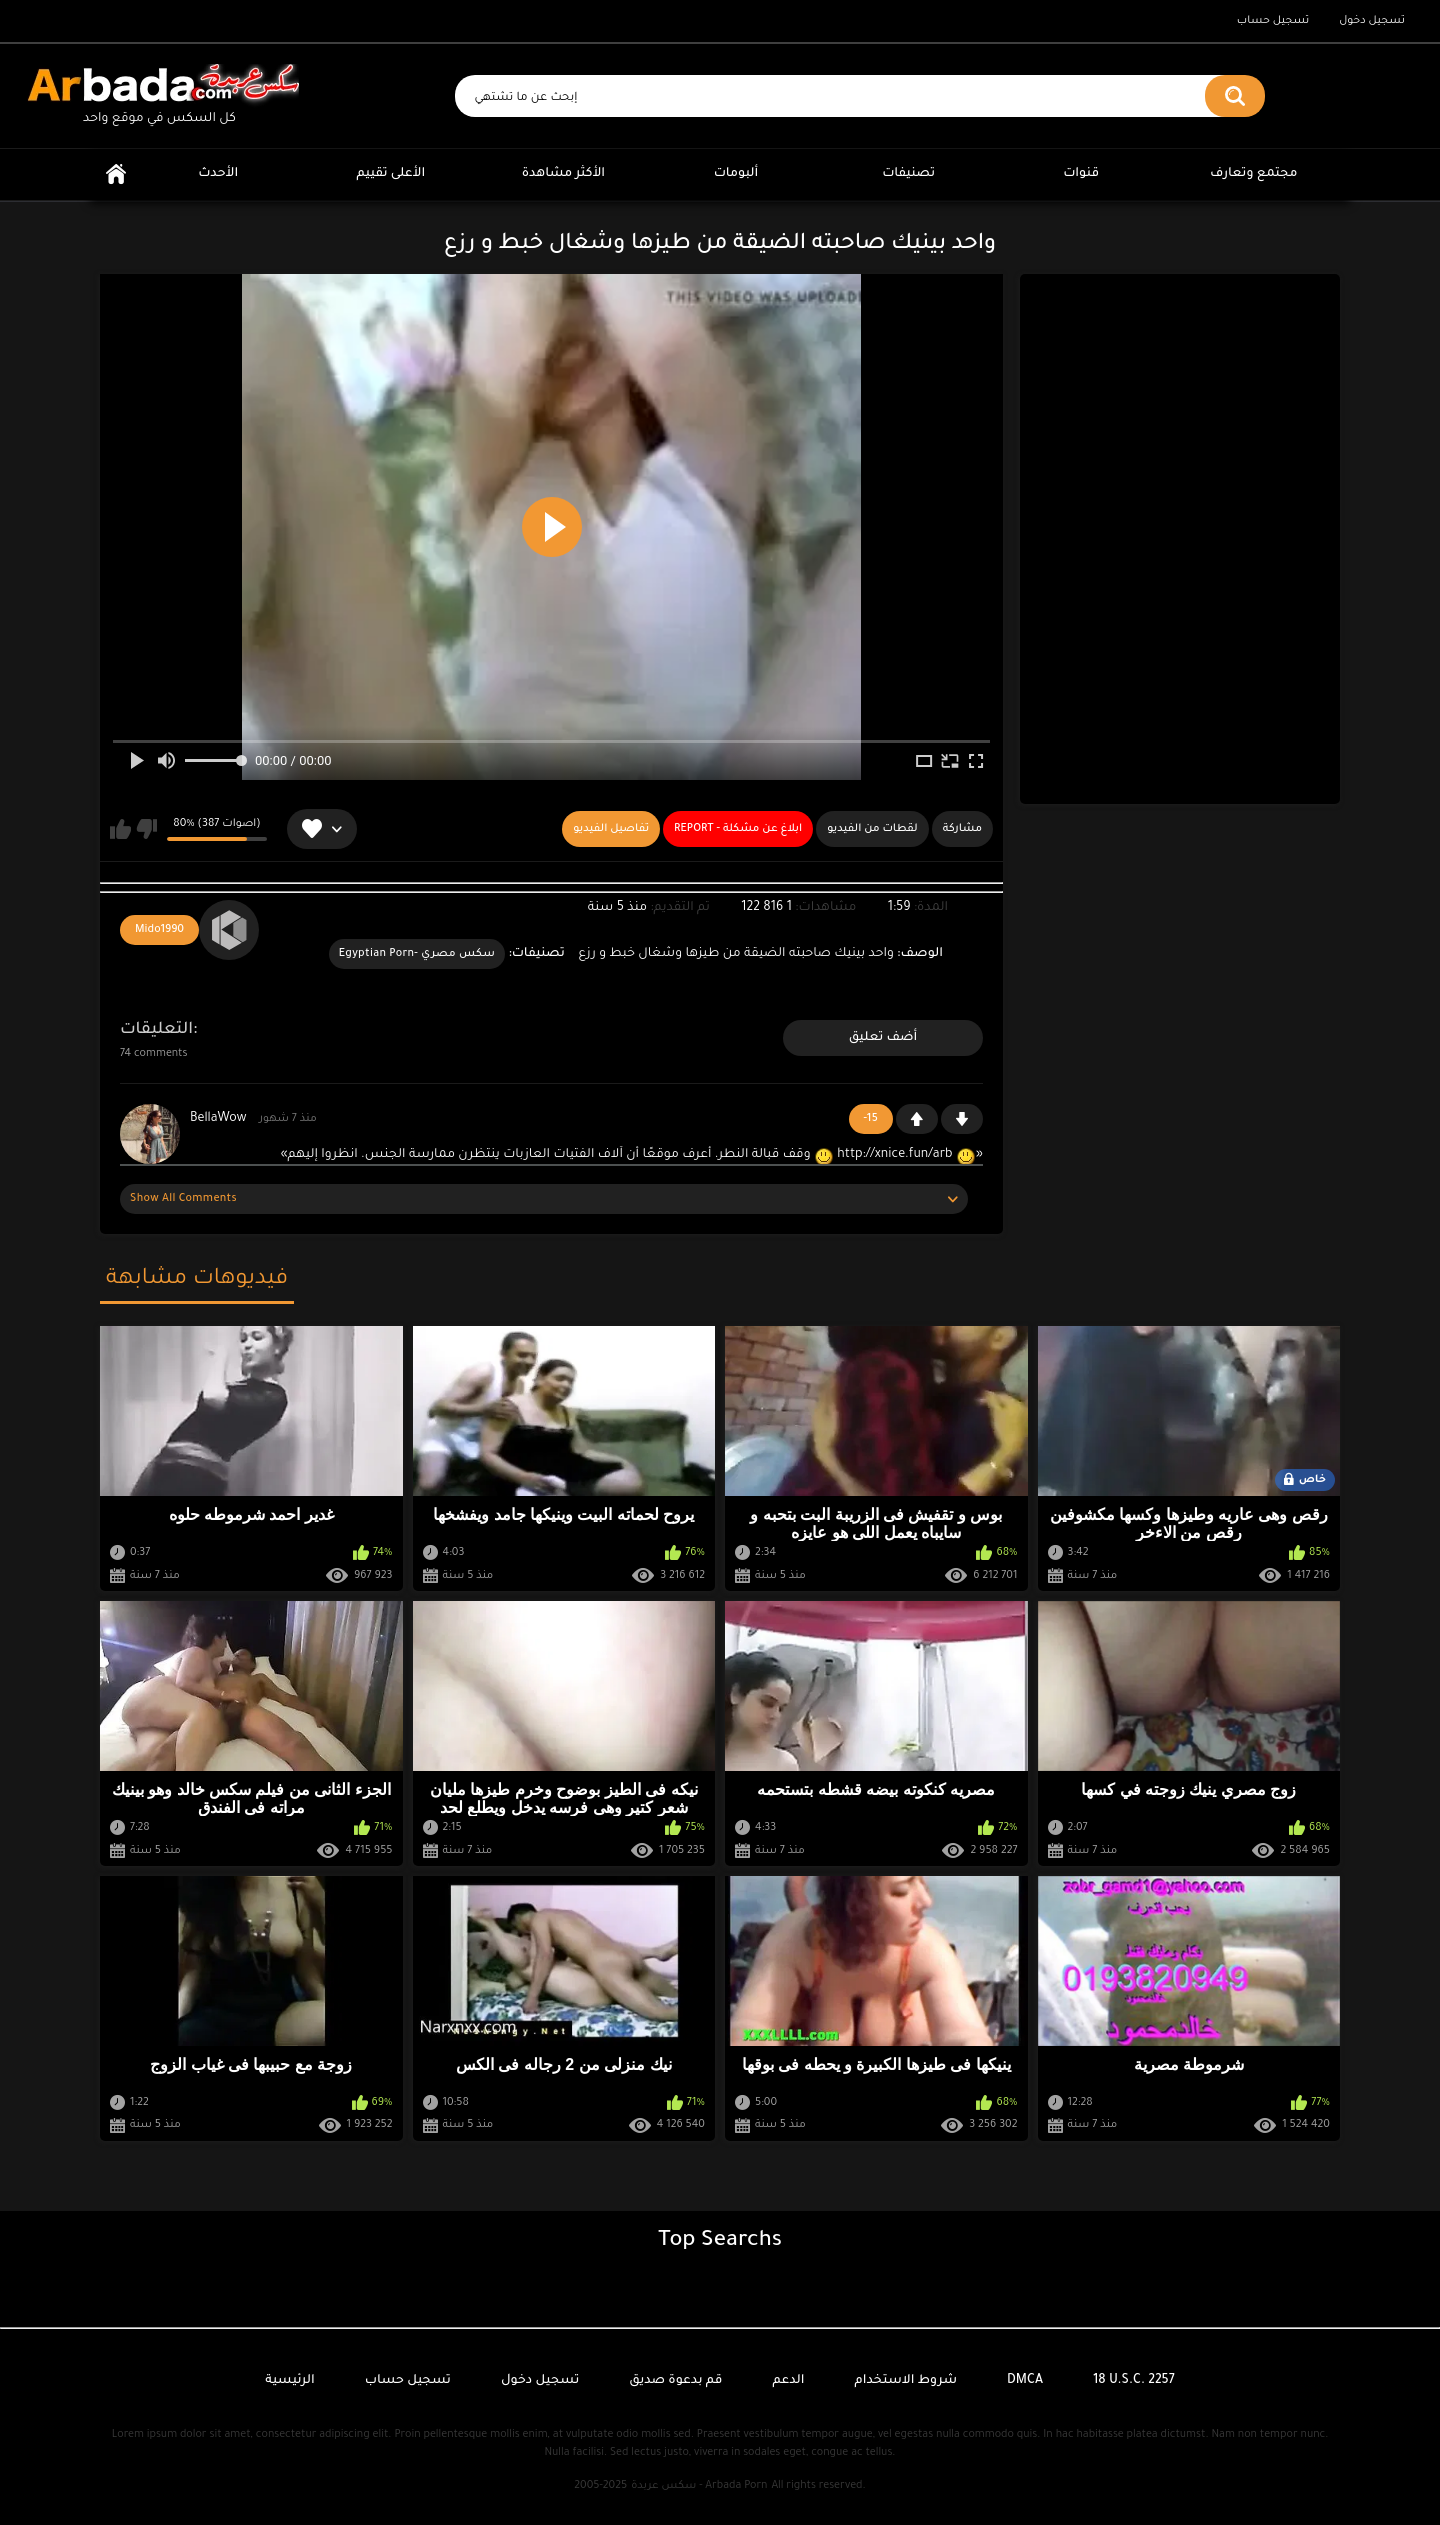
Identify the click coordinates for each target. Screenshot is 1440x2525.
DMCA (1025, 2381)
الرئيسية (116, 174)
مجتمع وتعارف (1253, 174)
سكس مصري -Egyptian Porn (417, 954)
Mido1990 (159, 930)
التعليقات (156, 1030)
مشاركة (962, 829)
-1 (962, 1119)
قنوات (1081, 174)
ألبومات (736, 174)
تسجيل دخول (1372, 21)
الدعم (788, 2381)
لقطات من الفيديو (872, 829)
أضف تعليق (883, 1038)
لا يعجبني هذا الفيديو (146, 829)
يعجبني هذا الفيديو (120, 829)
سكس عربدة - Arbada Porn (699, 2486)
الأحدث (218, 174)
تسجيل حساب (1273, 21)
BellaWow (218, 1119)
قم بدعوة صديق (675, 2381)
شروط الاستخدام (906, 2381)
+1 (917, 1119)
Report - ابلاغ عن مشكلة (738, 829)
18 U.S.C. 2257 (1134, 2381)
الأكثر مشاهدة (563, 174)
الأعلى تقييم (390, 174)
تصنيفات (908, 174)
